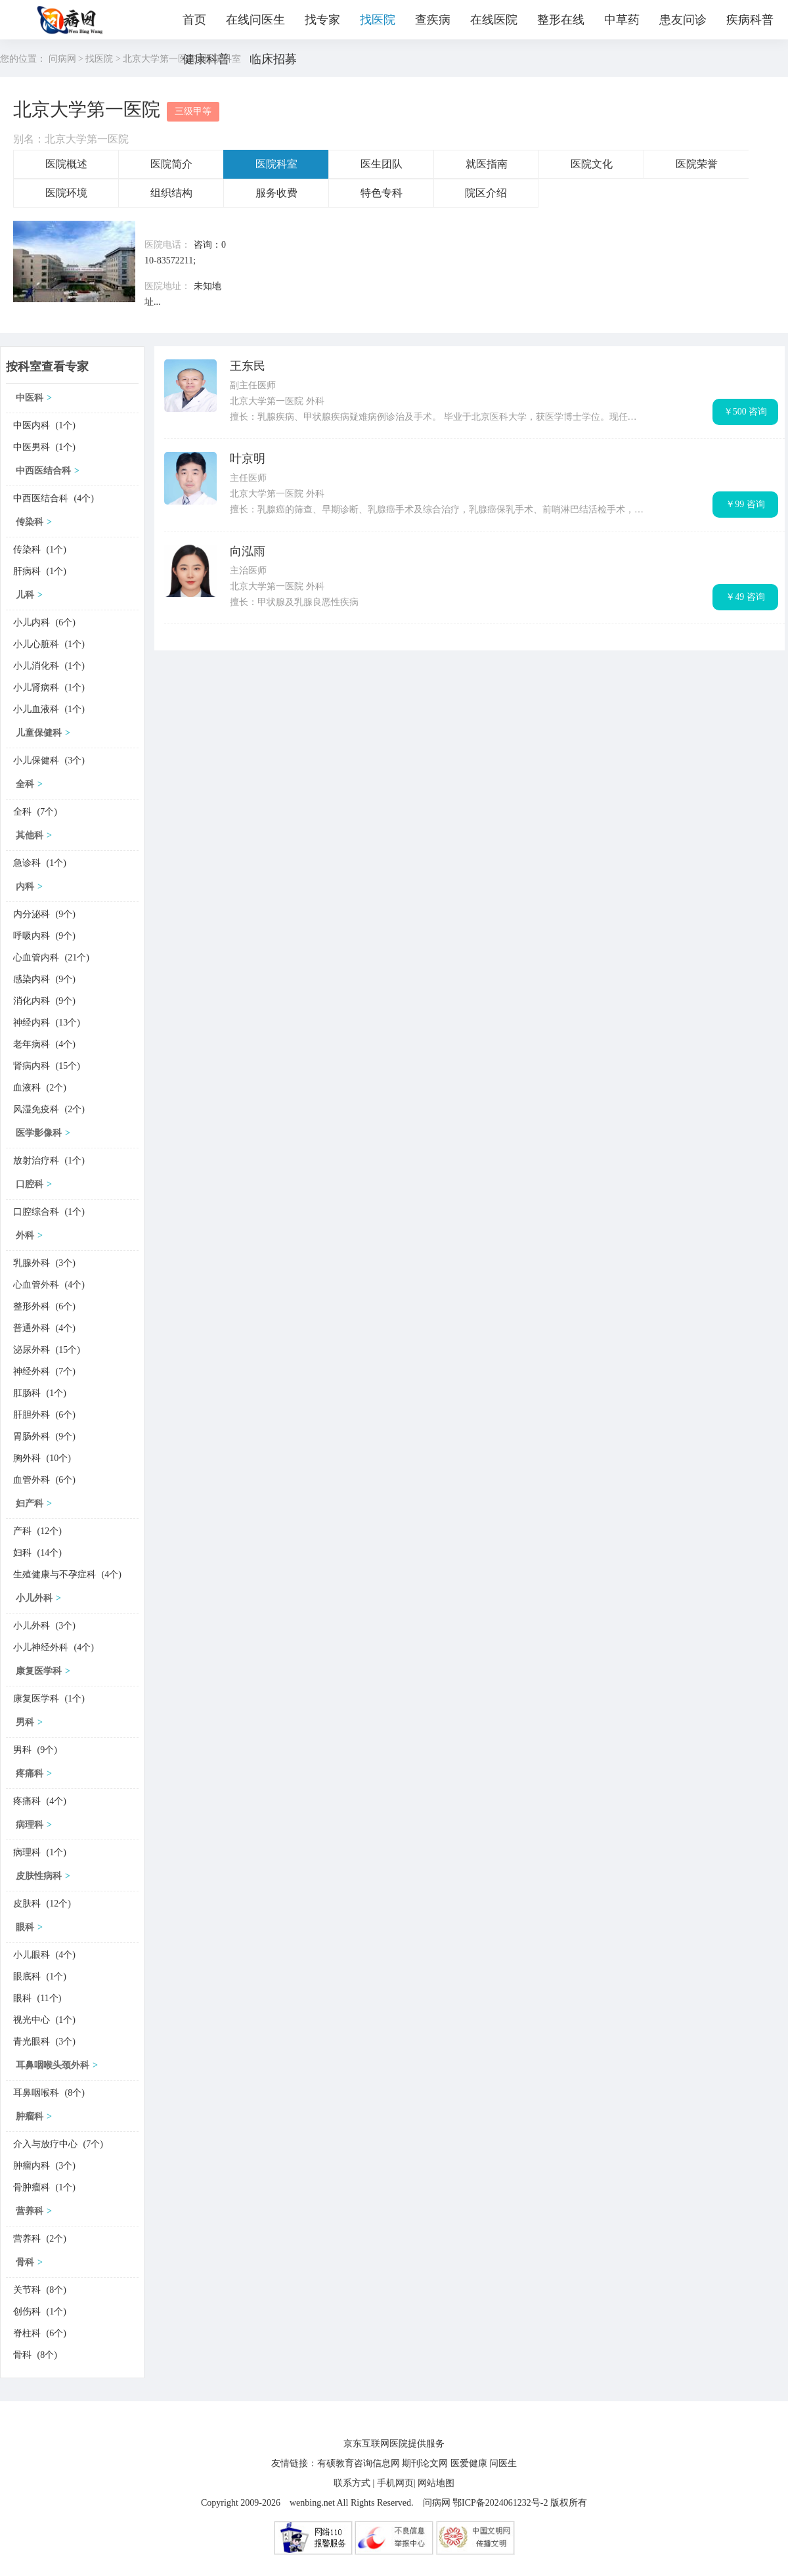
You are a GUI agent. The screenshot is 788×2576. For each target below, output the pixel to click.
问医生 (503, 2463)
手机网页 (395, 2483)
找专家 (322, 19)
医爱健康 (468, 2463)
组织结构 (171, 192)
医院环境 (66, 192)
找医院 (377, 19)
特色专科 (382, 192)
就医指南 (487, 163)
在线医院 (493, 19)
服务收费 (276, 192)
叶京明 (247, 458)
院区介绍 (486, 192)
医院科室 (276, 163)
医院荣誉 (697, 163)
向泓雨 (247, 551)
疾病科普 (750, 19)
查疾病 (432, 19)
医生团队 (382, 163)
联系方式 (352, 2483)
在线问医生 (255, 19)
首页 (194, 19)
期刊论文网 (425, 2463)
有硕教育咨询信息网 (358, 2463)
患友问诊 (683, 19)
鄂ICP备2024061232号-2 (500, 2503)
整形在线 (560, 19)
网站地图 (436, 2483)
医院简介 (171, 163)
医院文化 (592, 163)
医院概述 (66, 163)
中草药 (622, 19)
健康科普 (206, 59)
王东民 (247, 366)
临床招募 (273, 59)
